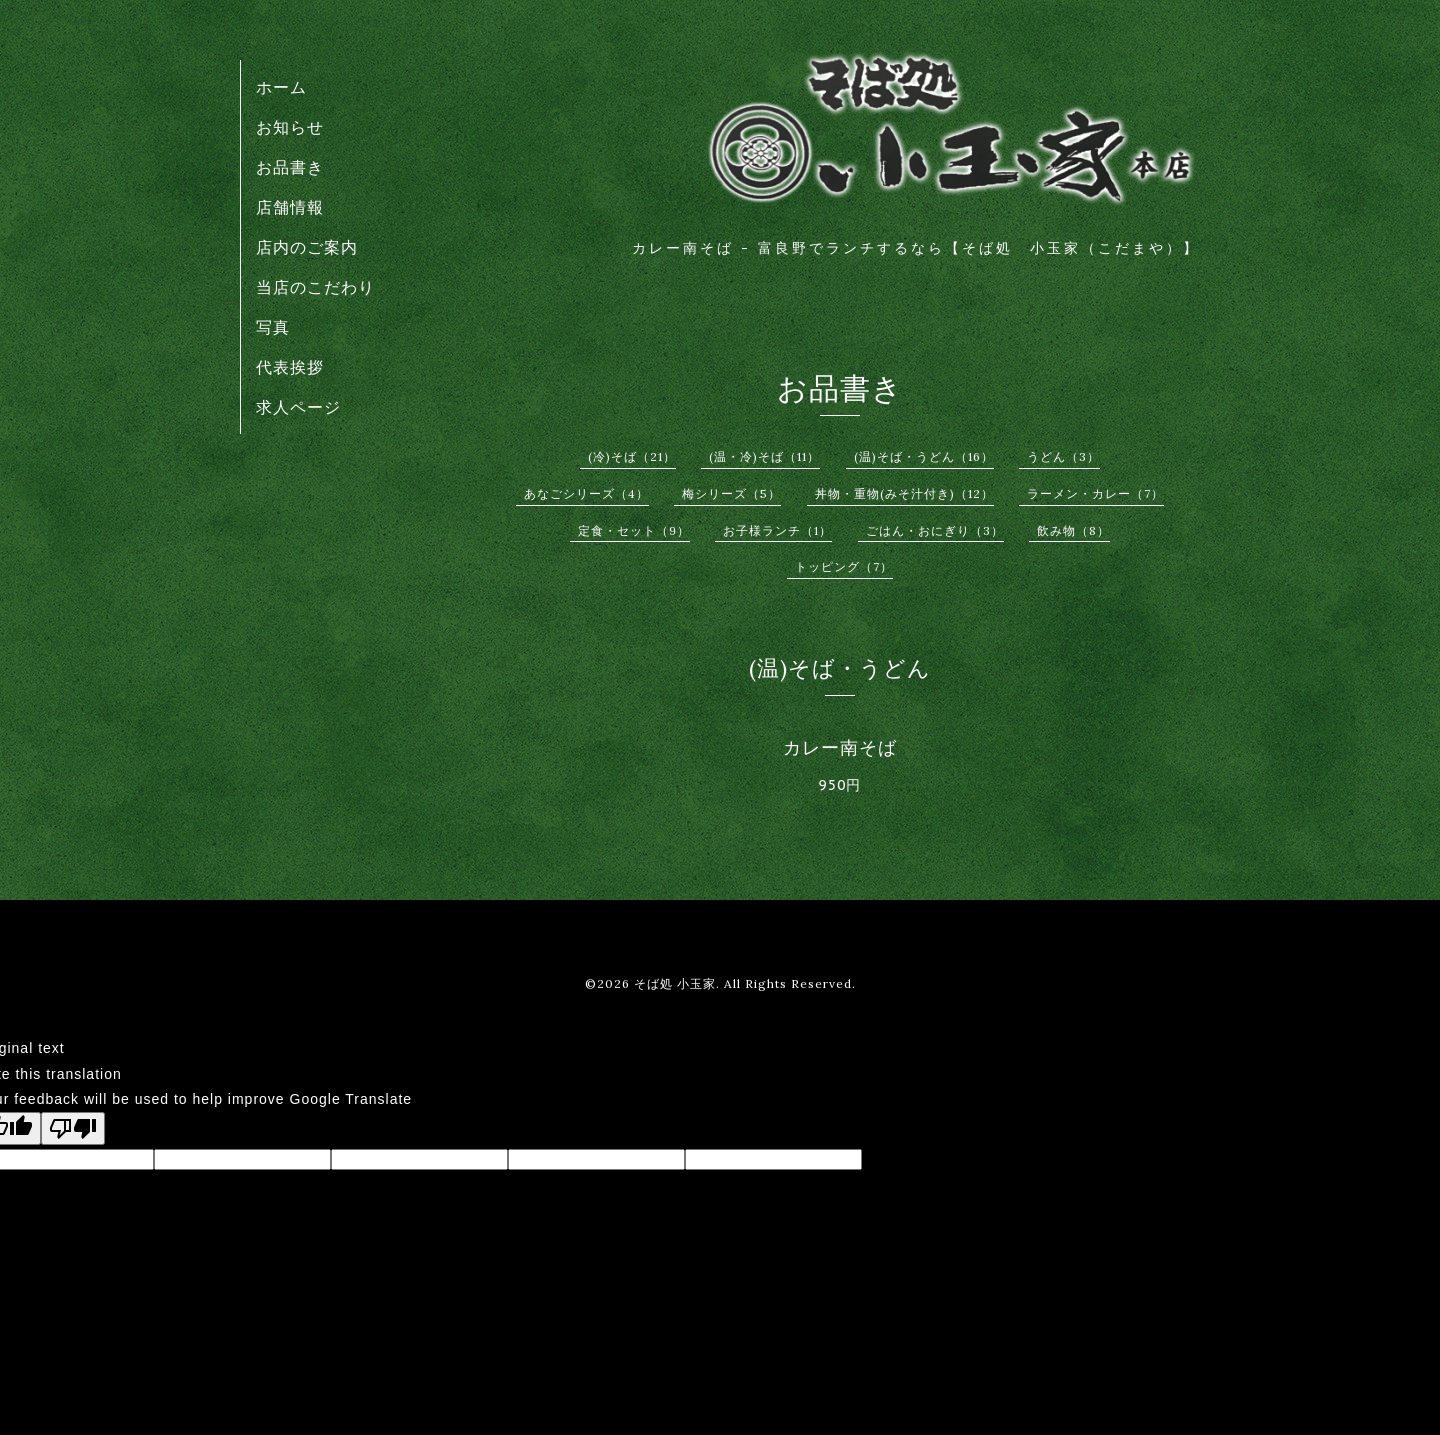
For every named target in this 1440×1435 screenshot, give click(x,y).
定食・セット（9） (634, 530)
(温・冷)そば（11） (764, 456)
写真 (273, 327)
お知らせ (290, 127)
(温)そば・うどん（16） (924, 456)
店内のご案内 (307, 247)
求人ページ (298, 407)
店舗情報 (290, 207)
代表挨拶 (290, 367)
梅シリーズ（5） (731, 493)
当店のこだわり (315, 287)
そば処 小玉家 (675, 983)
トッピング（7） (844, 566)
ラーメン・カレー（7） (1095, 493)
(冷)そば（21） (632, 456)
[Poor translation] (73, 1128)
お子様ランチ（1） (777, 530)
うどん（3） (1063, 456)
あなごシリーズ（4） (586, 493)
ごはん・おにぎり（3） (935, 530)
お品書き (290, 167)
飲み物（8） (1073, 530)
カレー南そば (840, 747)
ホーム (281, 87)
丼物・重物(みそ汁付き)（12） (904, 493)
